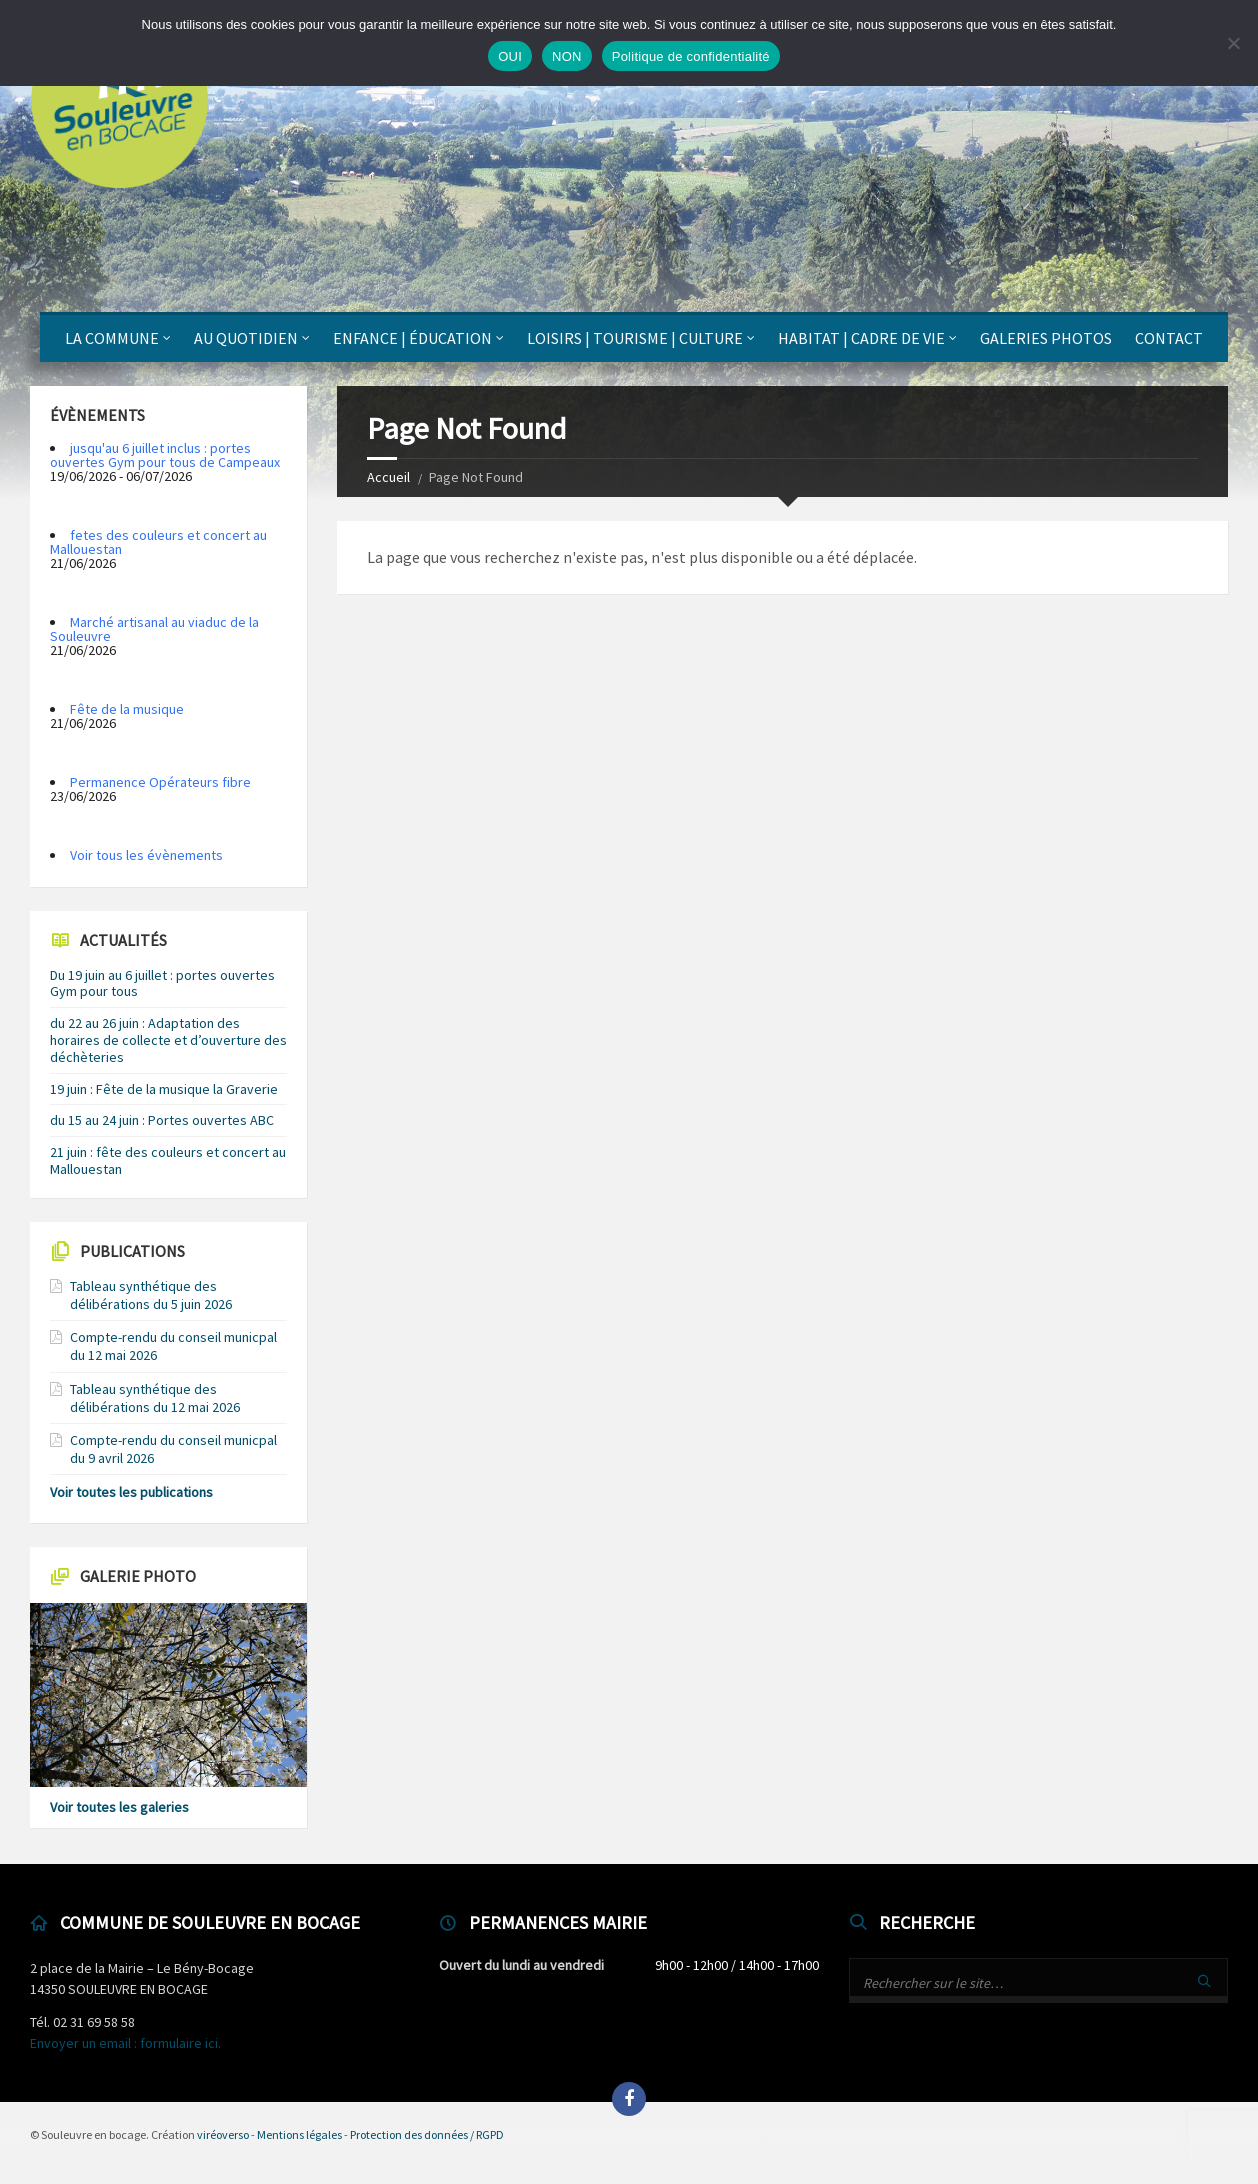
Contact (1169, 338)
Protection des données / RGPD (427, 2134)
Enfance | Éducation (412, 338)
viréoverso (223, 2134)
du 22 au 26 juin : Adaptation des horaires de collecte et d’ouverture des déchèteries (168, 1040)
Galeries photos (1046, 338)
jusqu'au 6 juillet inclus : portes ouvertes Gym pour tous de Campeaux (165, 455)
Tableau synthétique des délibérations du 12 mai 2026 (155, 1398)
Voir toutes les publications (131, 1492)
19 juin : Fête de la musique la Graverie (164, 1089)
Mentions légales (299, 2134)
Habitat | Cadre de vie (861, 338)
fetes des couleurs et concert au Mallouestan (158, 542)
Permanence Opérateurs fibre (160, 782)
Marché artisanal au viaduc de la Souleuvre (154, 629)
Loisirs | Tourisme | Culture (635, 338)
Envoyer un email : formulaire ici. (125, 2043)
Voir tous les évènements (146, 855)
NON (567, 56)
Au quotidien (246, 338)
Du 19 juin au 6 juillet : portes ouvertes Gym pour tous (162, 983)
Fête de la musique (127, 709)
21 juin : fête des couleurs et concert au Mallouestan (168, 1160)
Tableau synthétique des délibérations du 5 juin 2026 (151, 1295)
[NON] (1233, 43)
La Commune (112, 338)
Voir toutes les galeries (119, 1807)
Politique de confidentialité (691, 56)
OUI (510, 56)
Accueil (388, 477)
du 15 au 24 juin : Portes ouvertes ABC (162, 1120)
